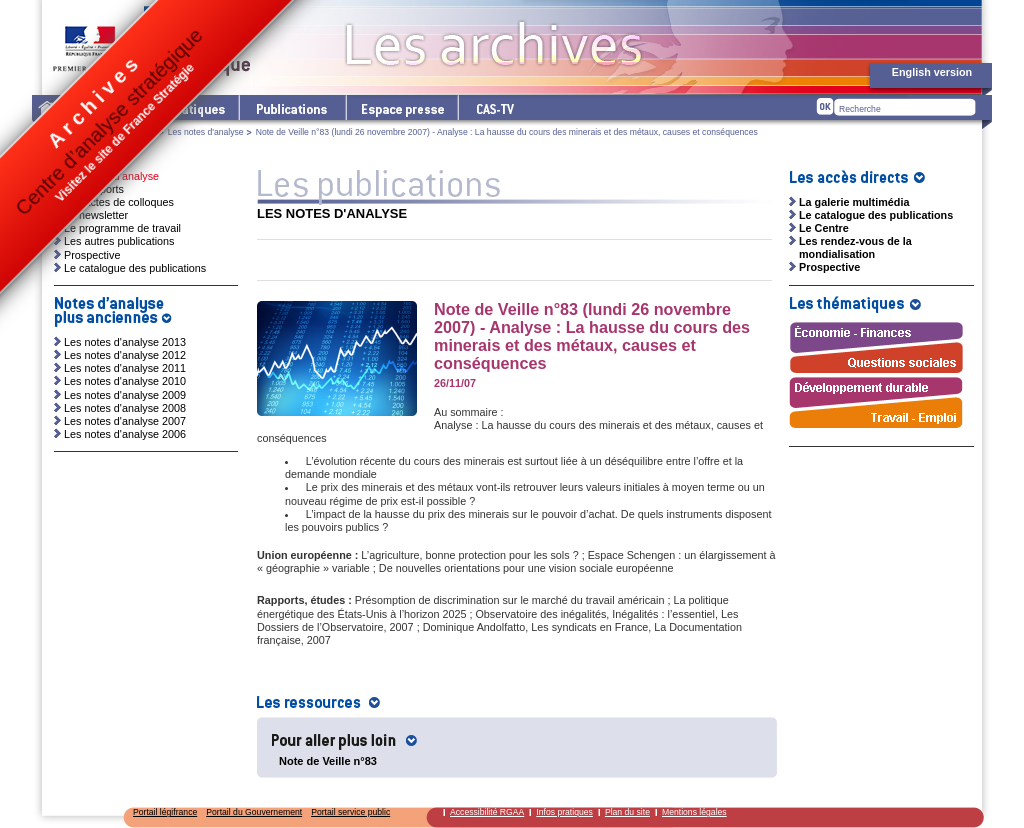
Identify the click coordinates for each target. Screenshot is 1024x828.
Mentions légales (694, 812)
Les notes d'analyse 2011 (125, 368)
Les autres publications (119, 241)
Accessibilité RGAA (487, 812)
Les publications (291, 107)
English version (932, 72)
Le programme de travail (122, 228)
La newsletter (96, 215)
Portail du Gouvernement (254, 812)
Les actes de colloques (119, 202)
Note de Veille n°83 (328, 761)
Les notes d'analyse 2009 (125, 395)
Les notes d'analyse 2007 (125, 421)
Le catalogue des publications (135, 268)
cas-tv (494, 107)
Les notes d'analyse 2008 (125, 408)
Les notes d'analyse (206, 132)
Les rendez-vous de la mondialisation (855, 247)
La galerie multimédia (854, 202)
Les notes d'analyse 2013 (125, 342)
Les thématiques (187, 107)
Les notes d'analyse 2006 (125, 434)
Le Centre (824, 228)
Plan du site (627, 812)
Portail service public (350, 812)
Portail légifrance (165, 812)
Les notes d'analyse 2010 (125, 381)
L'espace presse (401, 107)
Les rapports (94, 189)
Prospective (92, 255)
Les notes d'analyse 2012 (125, 355)
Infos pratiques (564, 812)
